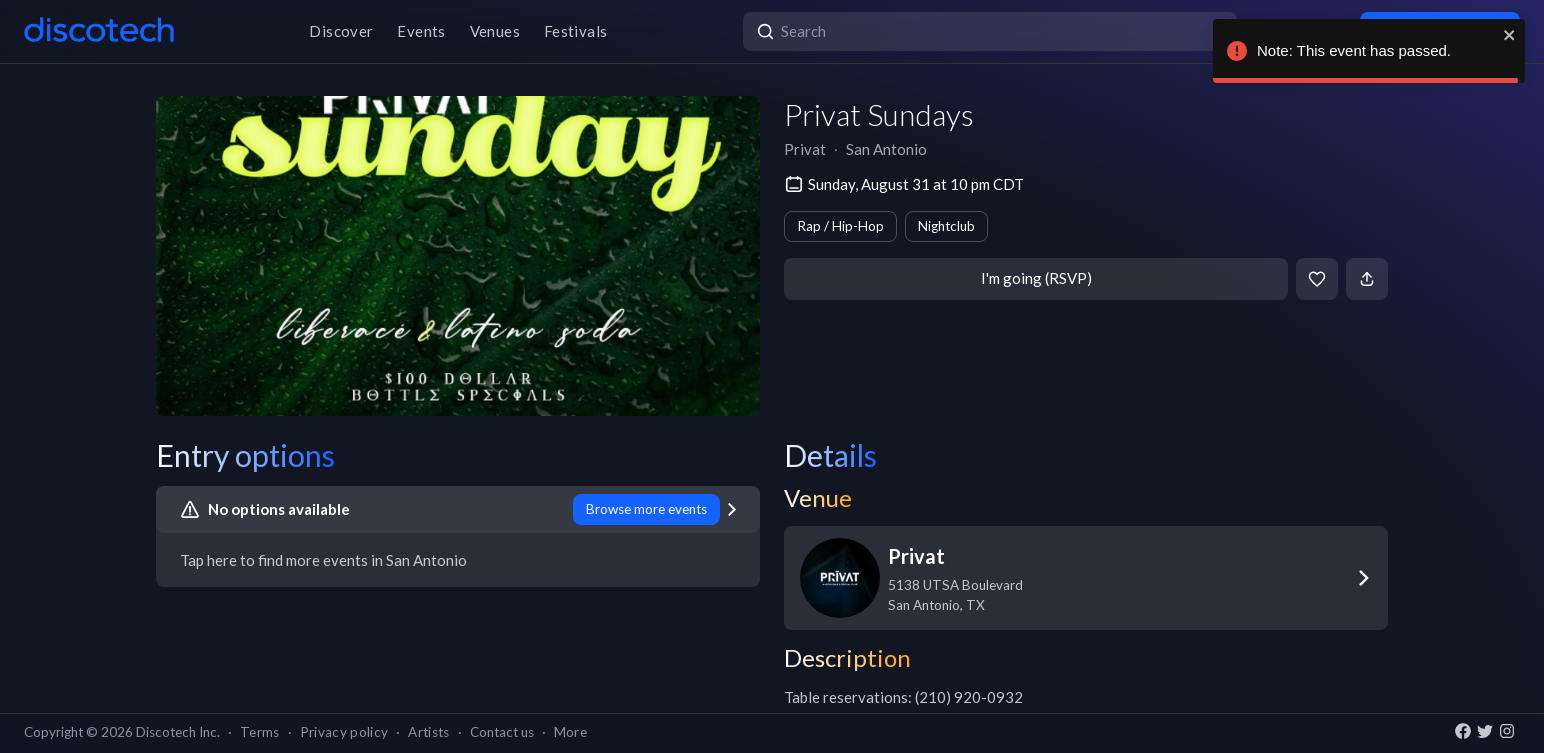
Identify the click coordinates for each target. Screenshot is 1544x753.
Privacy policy (344, 732)
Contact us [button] (502, 732)
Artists (428, 732)
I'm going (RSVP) (1036, 278)
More (570, 732)
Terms (260, 732)
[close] (1510, 35)
